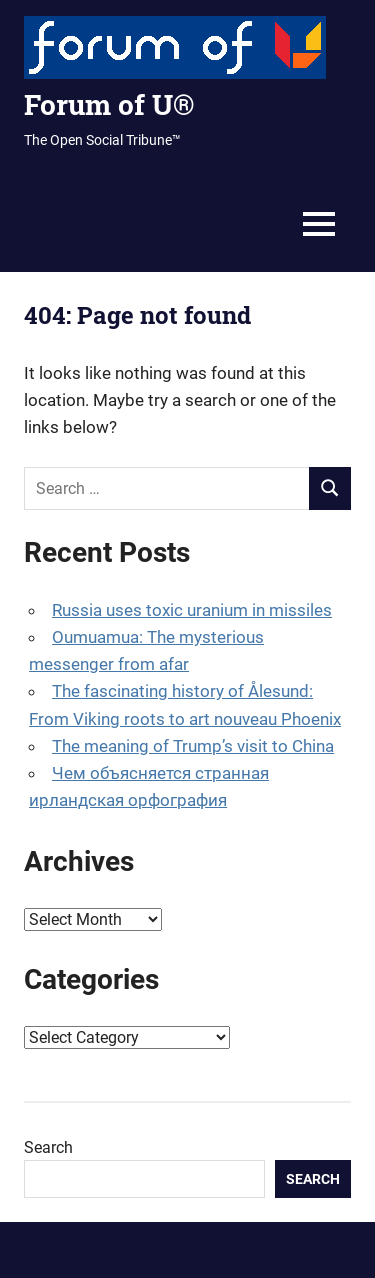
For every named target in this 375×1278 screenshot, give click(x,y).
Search (48, 1147)
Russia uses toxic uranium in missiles (192, 610)
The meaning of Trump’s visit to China (193, 746)
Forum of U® (109, 104)
